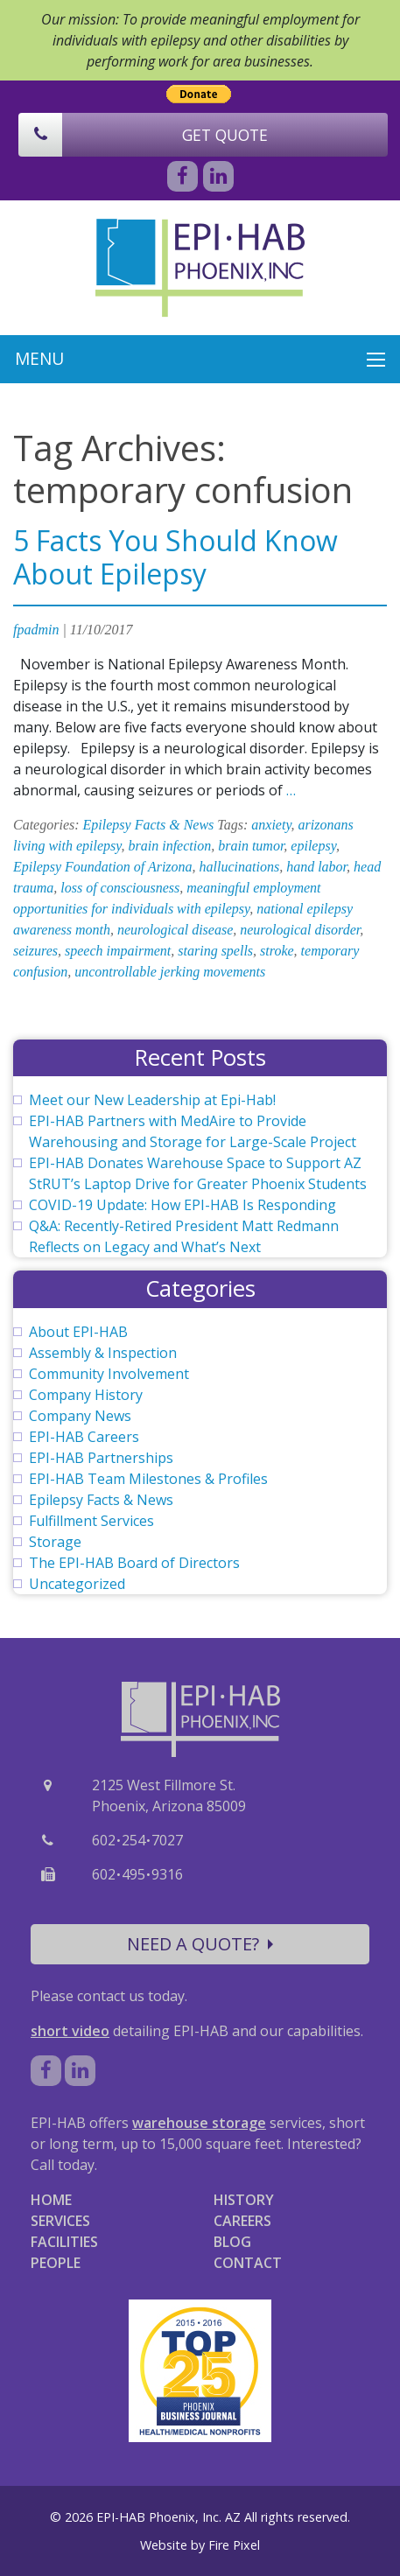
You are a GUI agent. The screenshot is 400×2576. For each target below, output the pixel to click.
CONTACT (248, 2262)
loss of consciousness (119, 887)
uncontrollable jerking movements (169, 971)
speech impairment (118, 950)
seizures (35, 950)
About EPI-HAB (78, 1331)
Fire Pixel (234, 2545)
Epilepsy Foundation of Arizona (103, 866)
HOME (51, 2199)
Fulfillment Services (91, 1520)
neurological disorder (300, 929)
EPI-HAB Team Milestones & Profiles (148, 1478)
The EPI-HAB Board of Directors (134, 1562)
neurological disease (175, 929)
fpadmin (36, 629)
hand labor (316, 866)
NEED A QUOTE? (200, 1944)
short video (70, 2030)
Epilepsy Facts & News (148, 824)
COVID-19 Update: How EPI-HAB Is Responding (182, 1204)
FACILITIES (64, 2241)
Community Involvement (109, 1373)
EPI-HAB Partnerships (101, 1457)
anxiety (271, 824)
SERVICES (60, 2220)
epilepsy (313, 845)
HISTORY (244, 2199)
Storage (55, 1541)
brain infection (170, 845)
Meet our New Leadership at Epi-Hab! (152, 1100)
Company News (80, 1415)
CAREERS (242, 2220)
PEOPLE (56, 2262)
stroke (277, 950)
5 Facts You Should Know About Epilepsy (175, 557)
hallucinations (240, 866)
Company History (86, 1394)
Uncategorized (77, 1583)
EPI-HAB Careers (84, 1436)
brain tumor (251, 845)
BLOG (232, 2241)
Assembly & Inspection (103, 1352)
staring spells (215, 950)
